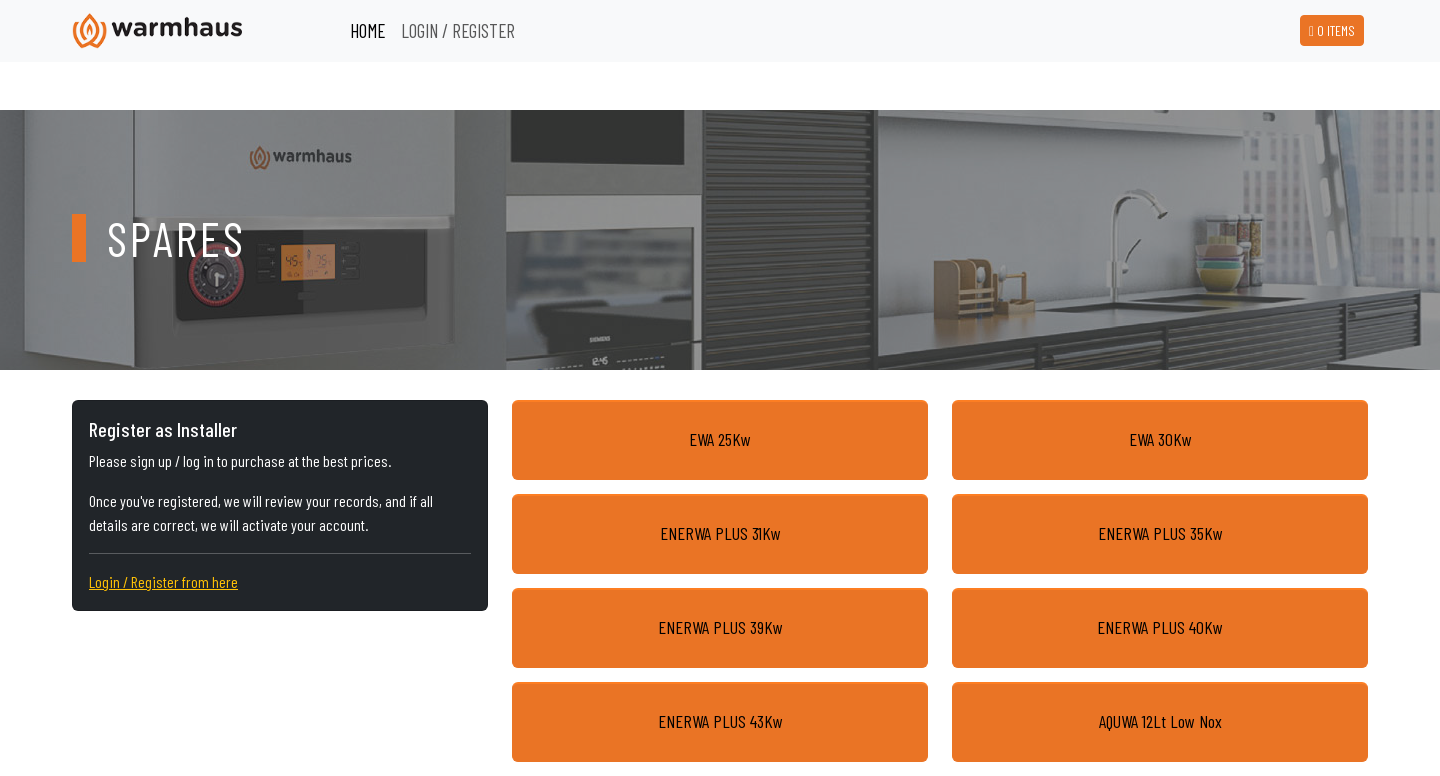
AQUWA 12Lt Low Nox (1160, 721)
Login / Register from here (163, 581)
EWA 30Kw (1160, 439)
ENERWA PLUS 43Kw (720, 721)
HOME (367, 30)
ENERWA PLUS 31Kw (720, 533)
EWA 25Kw (720, 439)
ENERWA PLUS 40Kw (1160, 627)
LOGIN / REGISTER (458, 30)
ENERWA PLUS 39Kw (720, 627)
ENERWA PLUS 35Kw (1160, 533)
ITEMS (1332, 30)
